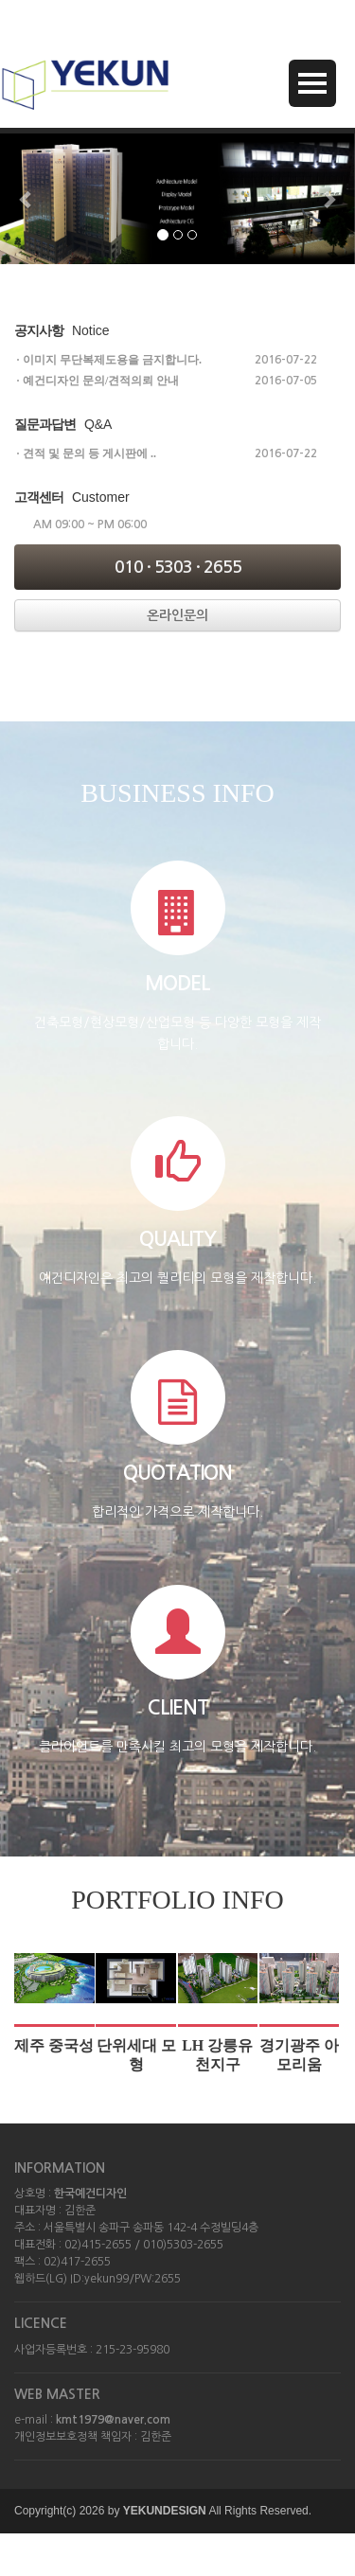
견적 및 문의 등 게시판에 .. (89, 453)
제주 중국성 (54, 2045)
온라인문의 (177, 615)
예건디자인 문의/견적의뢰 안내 (101, 380)
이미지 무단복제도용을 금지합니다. (112, 359)
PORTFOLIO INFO (177, 1899)
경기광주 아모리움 (299, 2054)
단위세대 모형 (136, 2054)
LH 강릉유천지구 (217, 2054)
